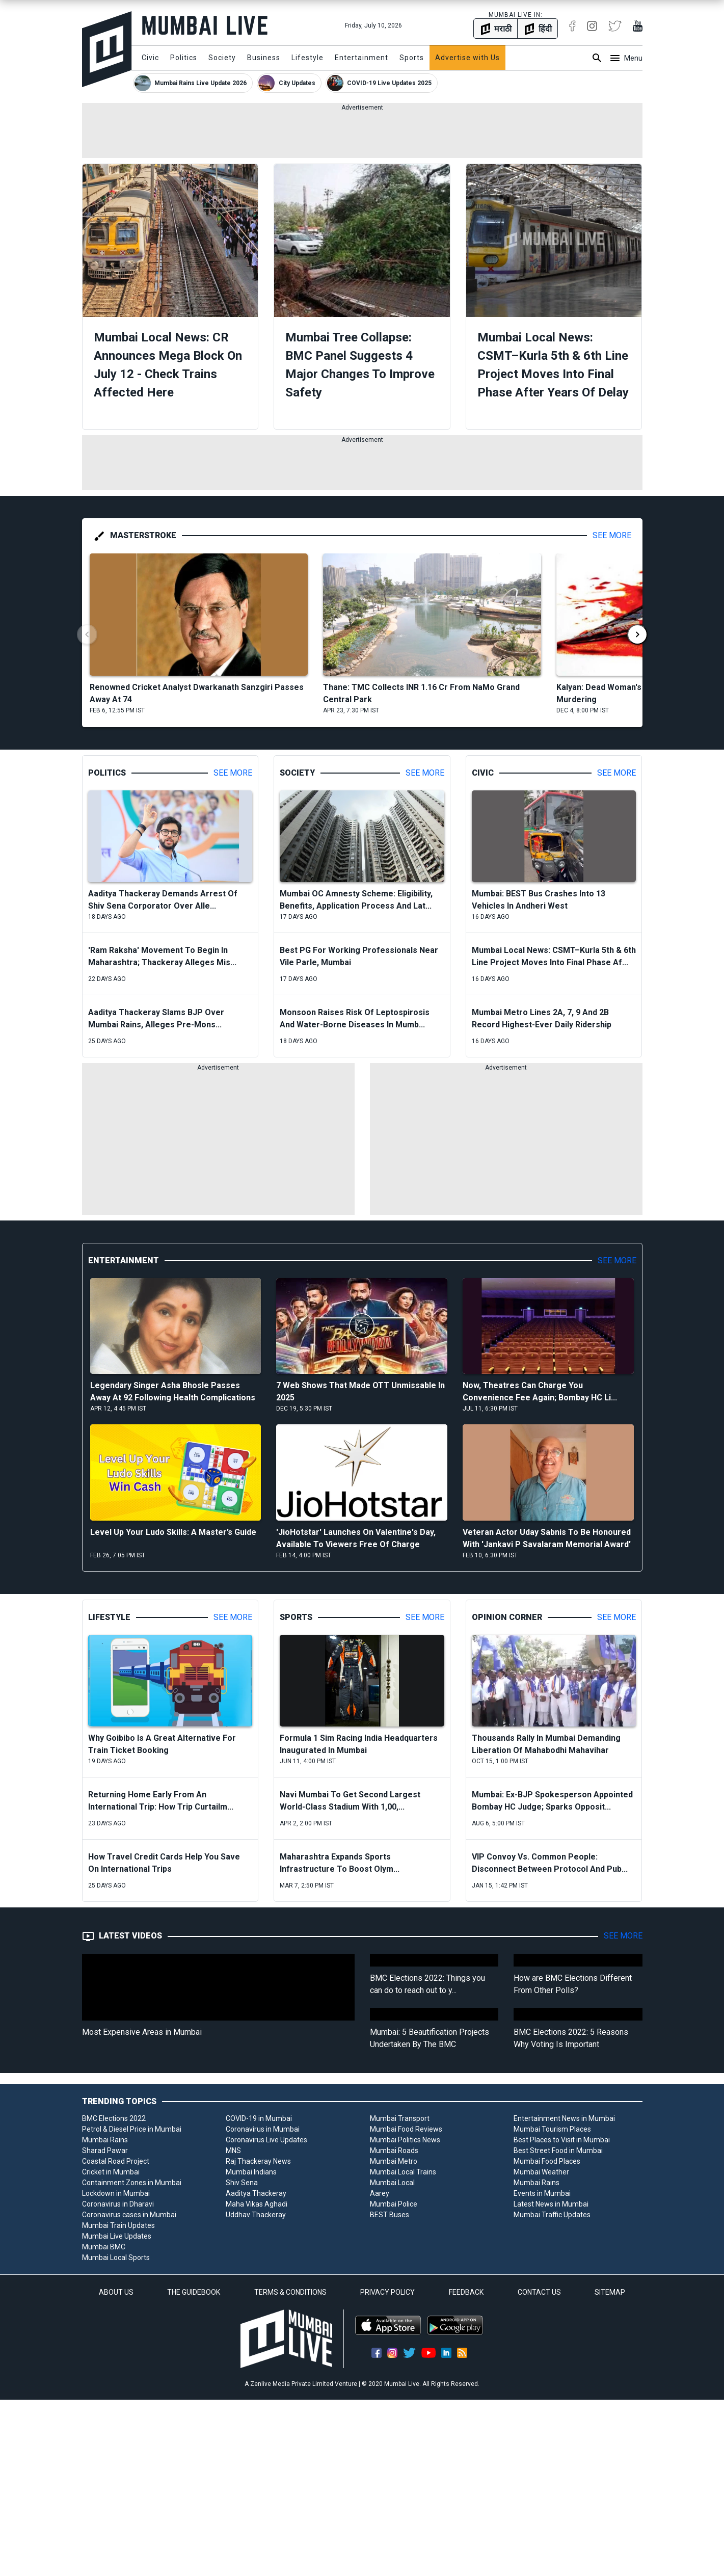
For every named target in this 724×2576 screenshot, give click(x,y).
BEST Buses (389, 2215)
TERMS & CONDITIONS (290, 2292)
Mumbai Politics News (405, 2140)
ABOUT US (116, 2292)
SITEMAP (610, 2292)
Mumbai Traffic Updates (552, 2215)
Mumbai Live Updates (116, 2236)
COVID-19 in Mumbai (259, 2118)
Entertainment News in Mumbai (564, 2118)
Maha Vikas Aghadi (256, 2204)
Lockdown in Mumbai (116, 2193)
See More (612, 535)
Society (222, 58)
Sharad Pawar (105, 2150)
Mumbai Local (392, 2183)
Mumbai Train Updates (118, 2225)
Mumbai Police (393, 2204)
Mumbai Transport (400, 2118)
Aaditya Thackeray (256, 2193)
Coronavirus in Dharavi (118, 2204)
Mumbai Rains (105, 2140)
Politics (183, 58)
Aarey (379, 2193)
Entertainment (361, 58)
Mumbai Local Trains (403, 2172)
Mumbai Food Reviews (406, 2129)
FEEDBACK (466, 2292)
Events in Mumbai (542, 2193)
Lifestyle (307, 58)
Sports (411, 58)
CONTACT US (539, 2292)
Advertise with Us (467, 58)
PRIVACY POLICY (387, 2292)
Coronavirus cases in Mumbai (129, 2215)
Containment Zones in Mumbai (131, 2183)
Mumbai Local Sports (116, 2257)
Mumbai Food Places (547, 2161)
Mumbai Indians (251, 2172)
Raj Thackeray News (258, 2161)
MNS (233, 2150)
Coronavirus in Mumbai (263, 2129)
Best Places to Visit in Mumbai (562, 2140)
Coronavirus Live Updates (266, 2140)
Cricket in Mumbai (111, 2172)
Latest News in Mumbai (551, 2204)
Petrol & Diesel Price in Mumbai (131, 2129)
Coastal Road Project (115, 2161)
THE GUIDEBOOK (193, 2292)
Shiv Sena (242, 2183)
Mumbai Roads (394, 2150)
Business (263, 58)
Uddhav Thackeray (256, 2215)
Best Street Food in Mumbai (558, 2150)
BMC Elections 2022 (114, 2118)
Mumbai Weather (541, 2172)
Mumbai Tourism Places (552, 2129)
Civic (150, 58)
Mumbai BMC (103, 2247)
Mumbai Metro (393, 2161)
